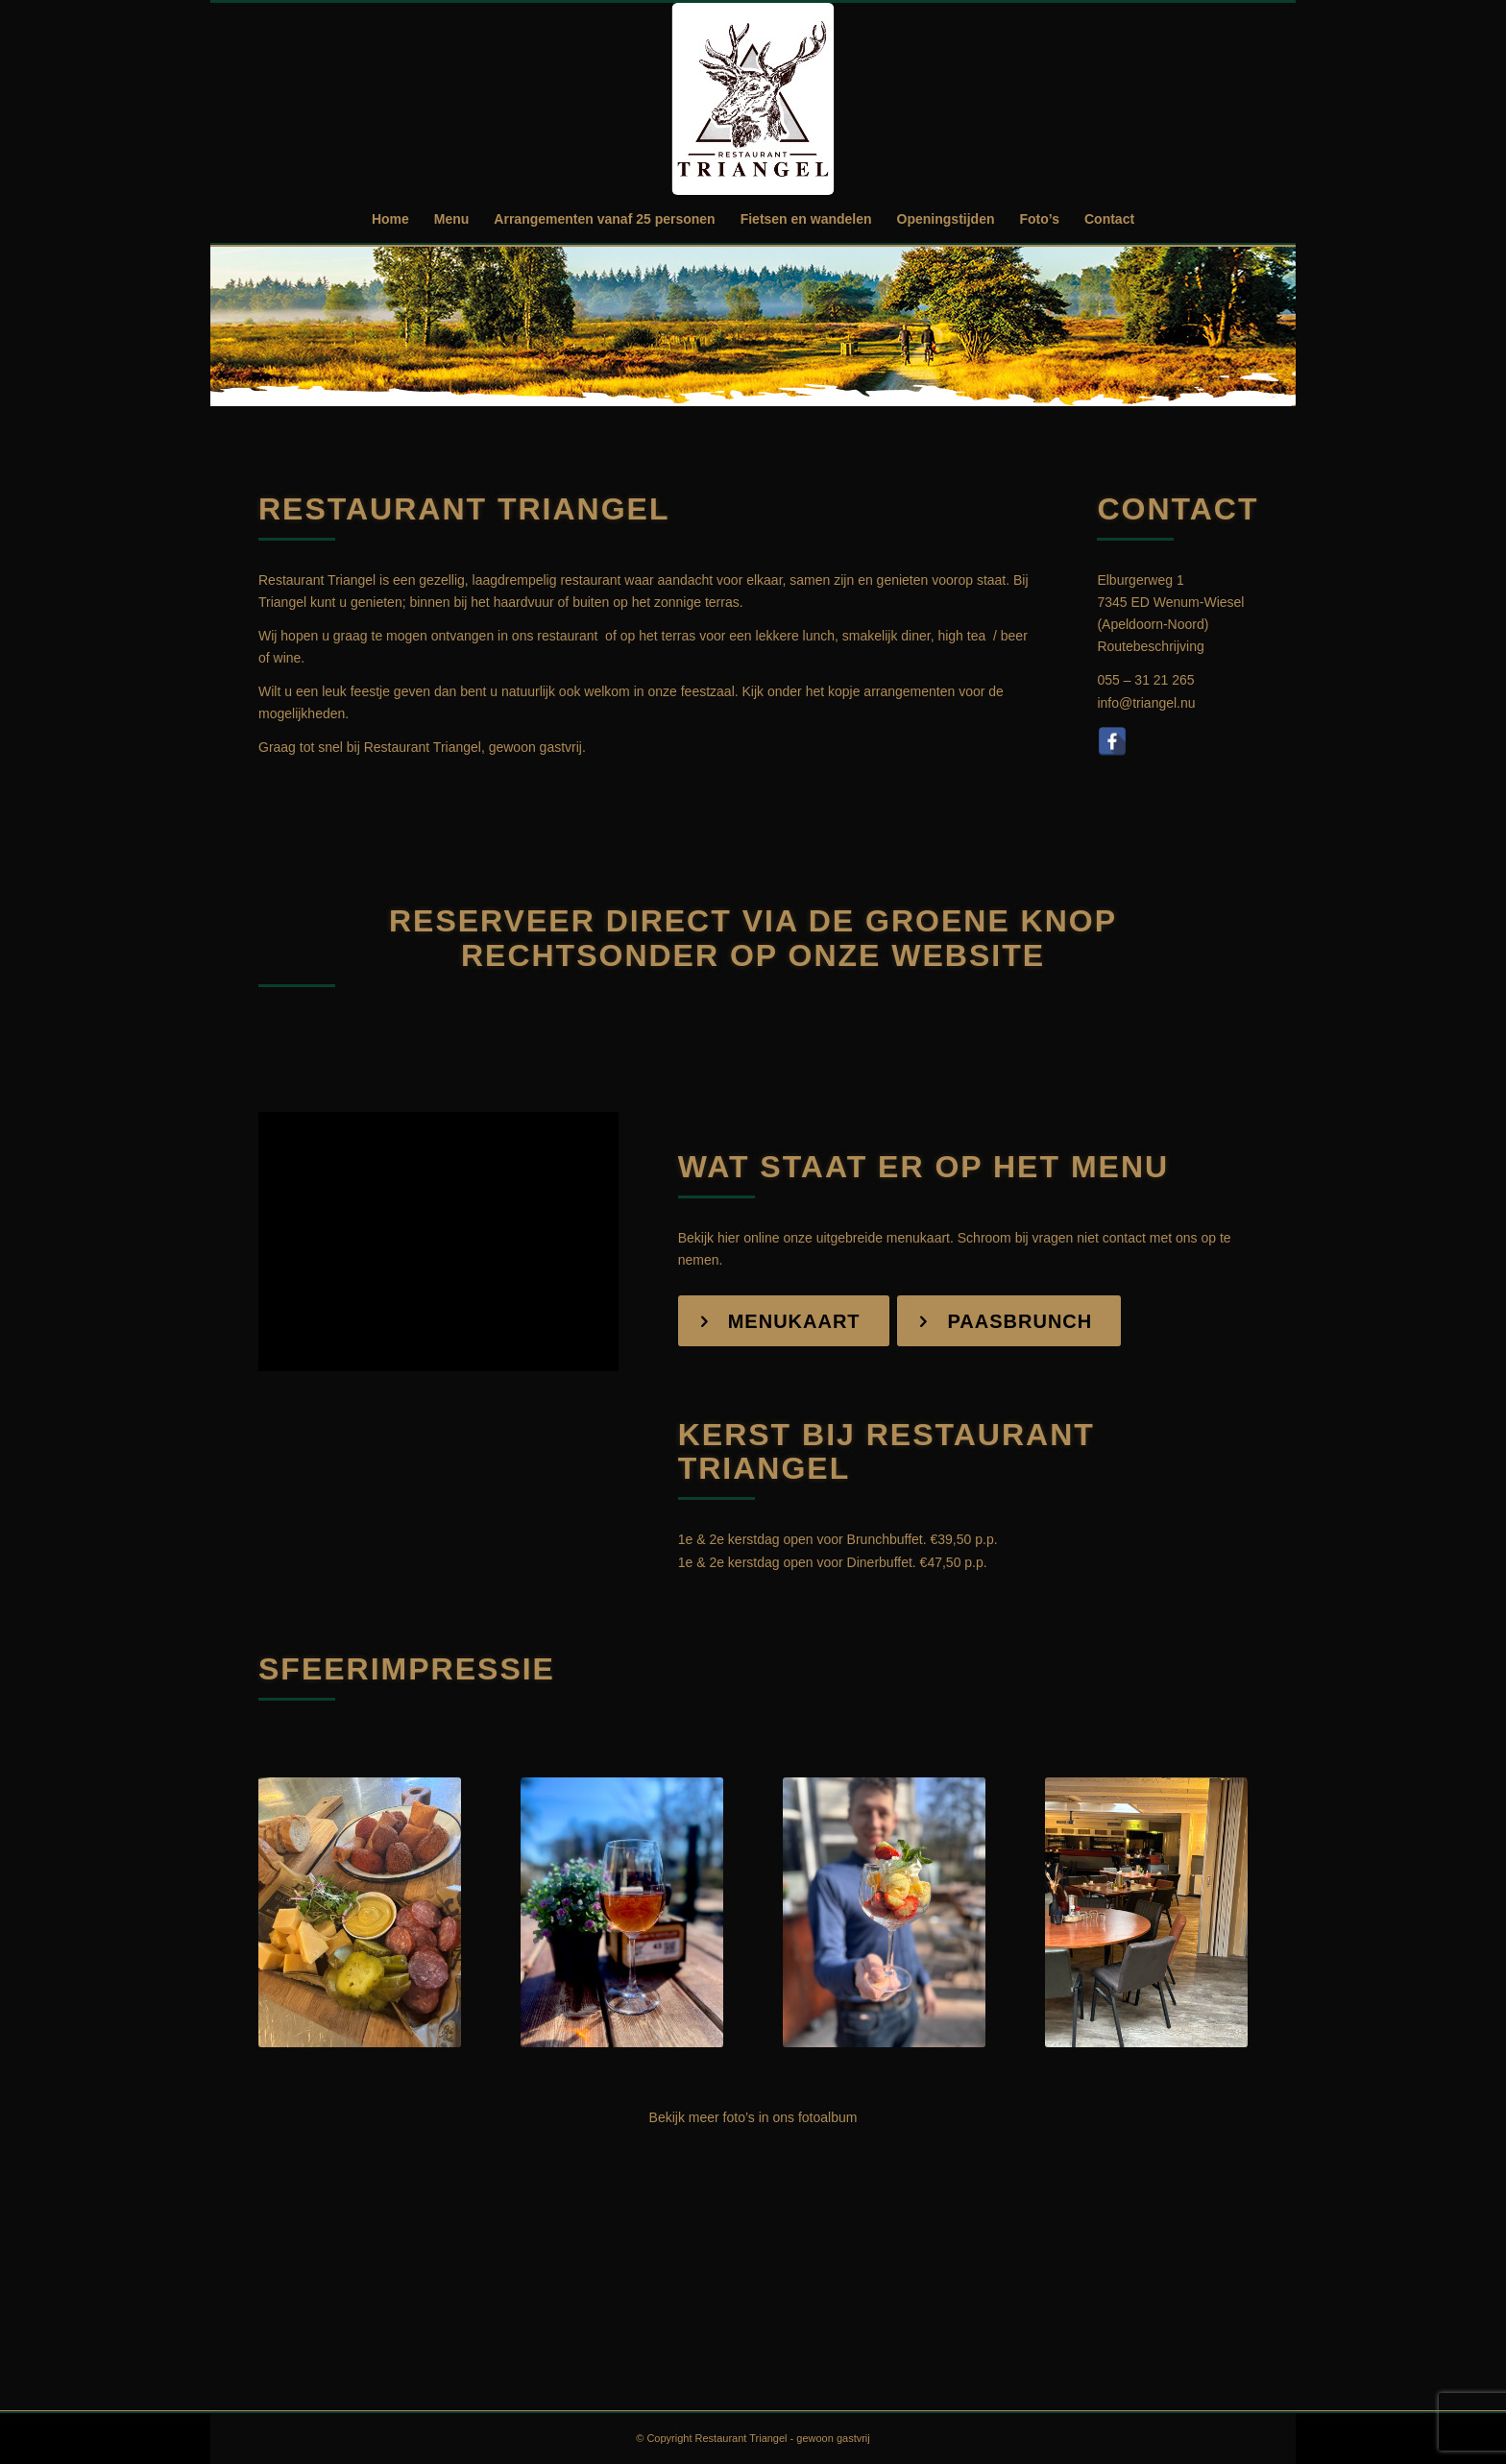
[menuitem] (390, 219)
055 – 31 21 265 (1145, 680)
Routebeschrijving (1150, 646)
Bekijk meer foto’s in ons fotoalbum (753, 2117)
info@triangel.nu (1146, 703)
